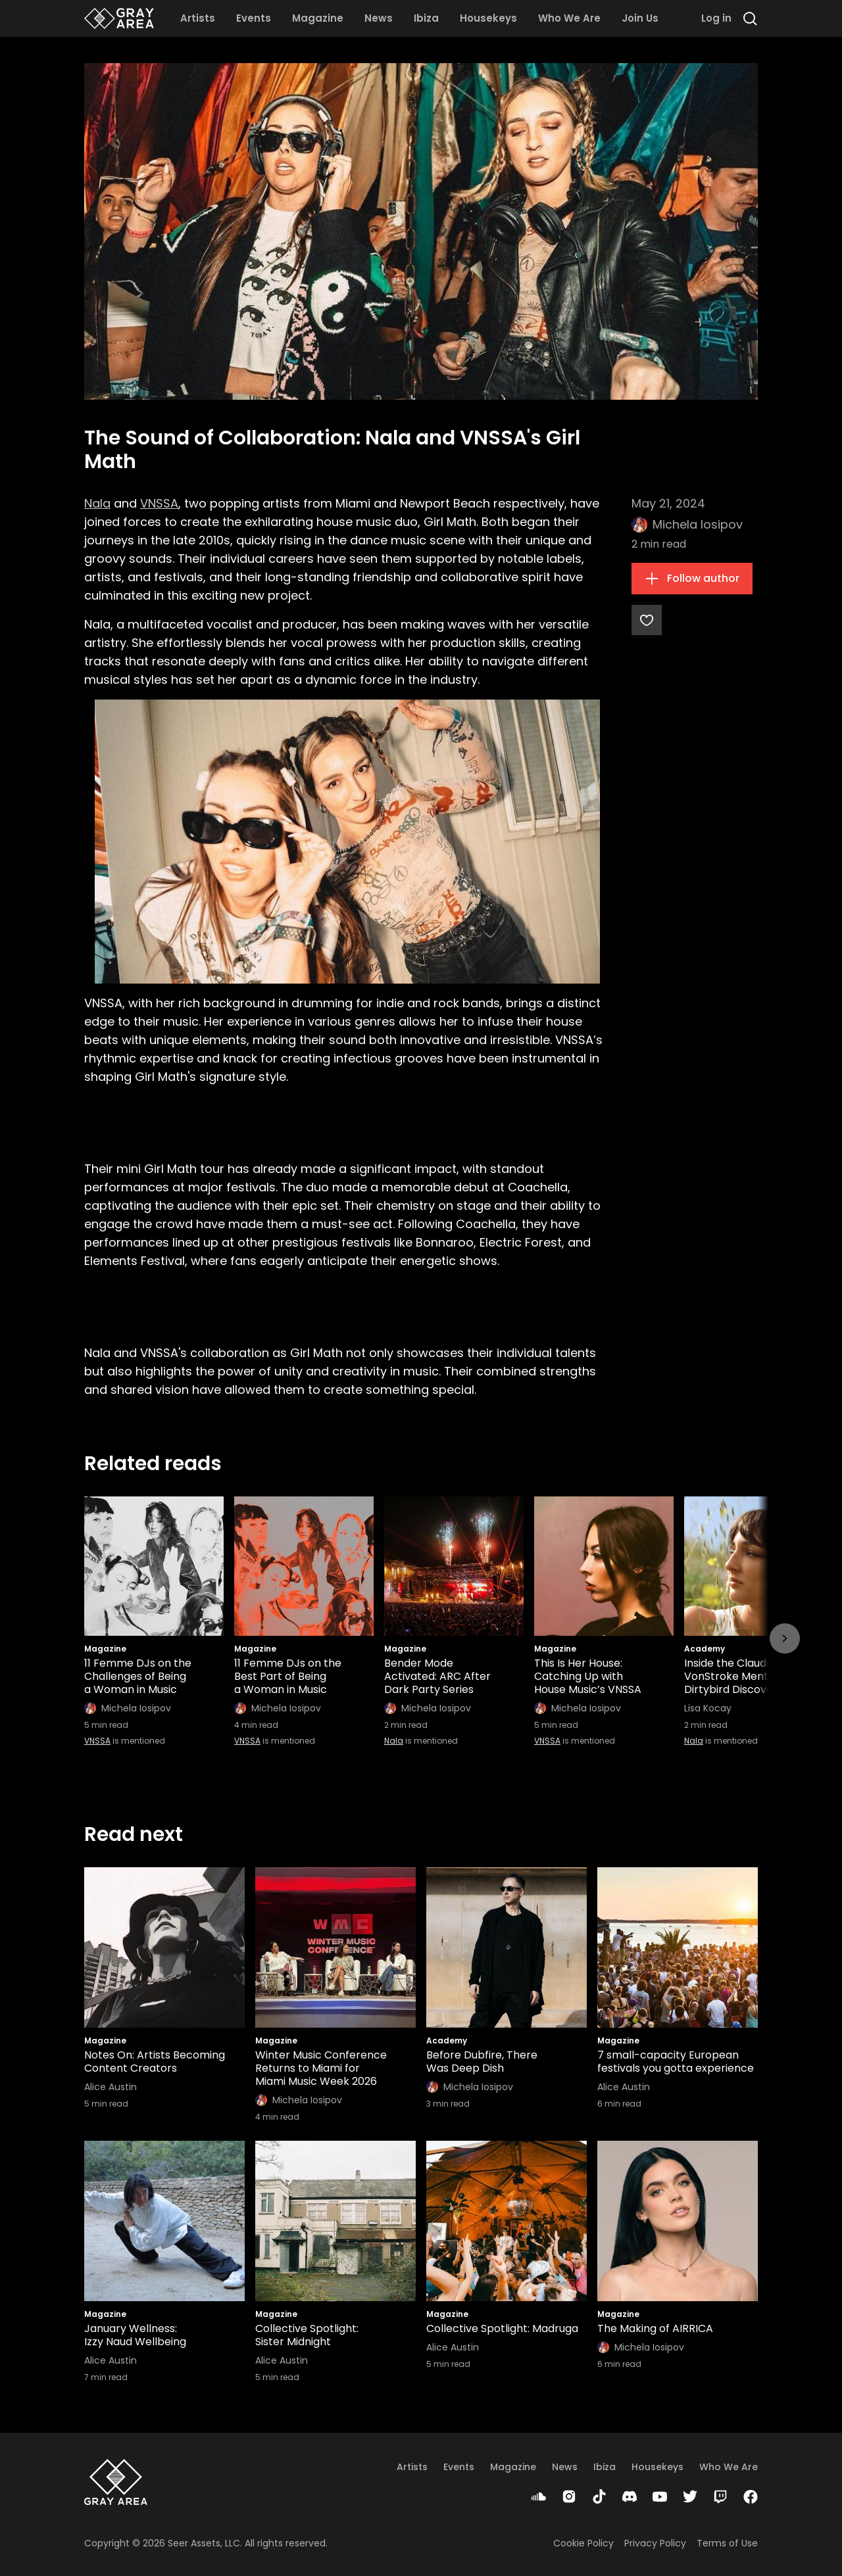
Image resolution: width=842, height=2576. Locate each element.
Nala (97, 503)
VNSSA (159, 503)
